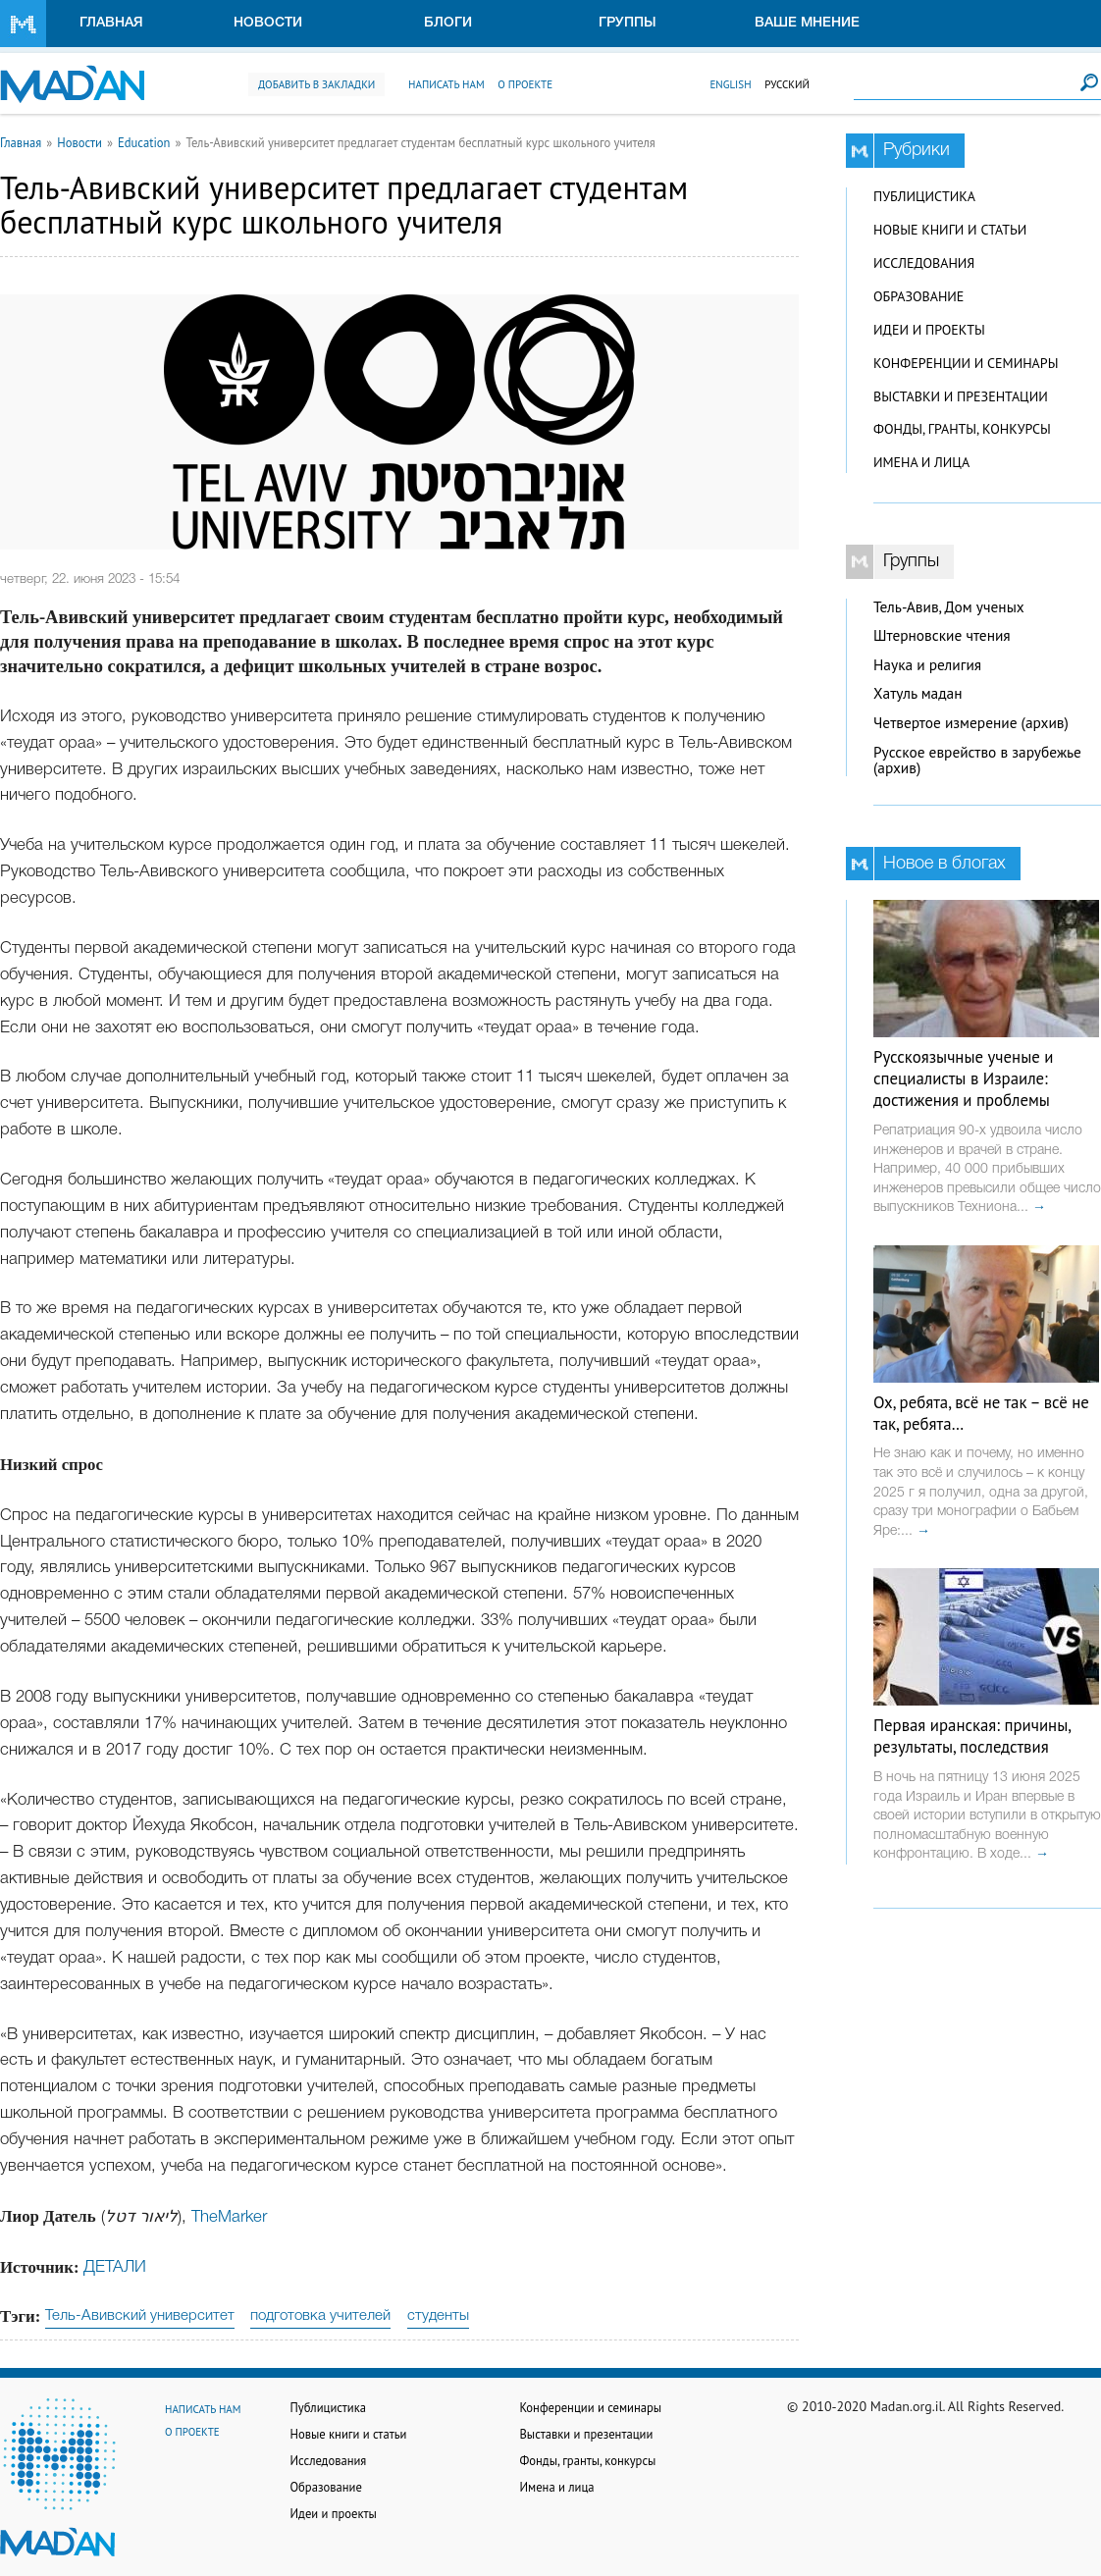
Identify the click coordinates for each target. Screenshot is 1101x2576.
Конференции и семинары (965, 363)
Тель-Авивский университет (140, 2316)
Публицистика (924, 196)
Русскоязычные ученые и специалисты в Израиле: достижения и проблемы (963, 1078)
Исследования (923, 263)
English (730, 84)
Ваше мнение (807, 23)
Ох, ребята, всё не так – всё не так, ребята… (981, 1413)
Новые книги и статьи (949, 229)
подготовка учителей (320, 2316)
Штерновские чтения (942, 635)
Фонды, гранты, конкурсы (962, 429)
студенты (438, 2316)
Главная (111, 23)
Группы (627, 23)
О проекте (525, 84)
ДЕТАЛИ (114, 2267)
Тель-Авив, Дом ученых (948, 607)
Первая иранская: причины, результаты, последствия (972, 1736)
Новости (268, 23)
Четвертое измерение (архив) (971, 722)
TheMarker (229, 2217)
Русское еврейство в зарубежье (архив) (977, 760)
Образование (918, 296)
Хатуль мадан (918, 693)
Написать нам (446, 84)
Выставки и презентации (960, 396)
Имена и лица (921, 462)
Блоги (448, 23)
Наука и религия (927, 665)
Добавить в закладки (316, 84)
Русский (787, 84)
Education (144, 142)
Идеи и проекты (929, 330)
